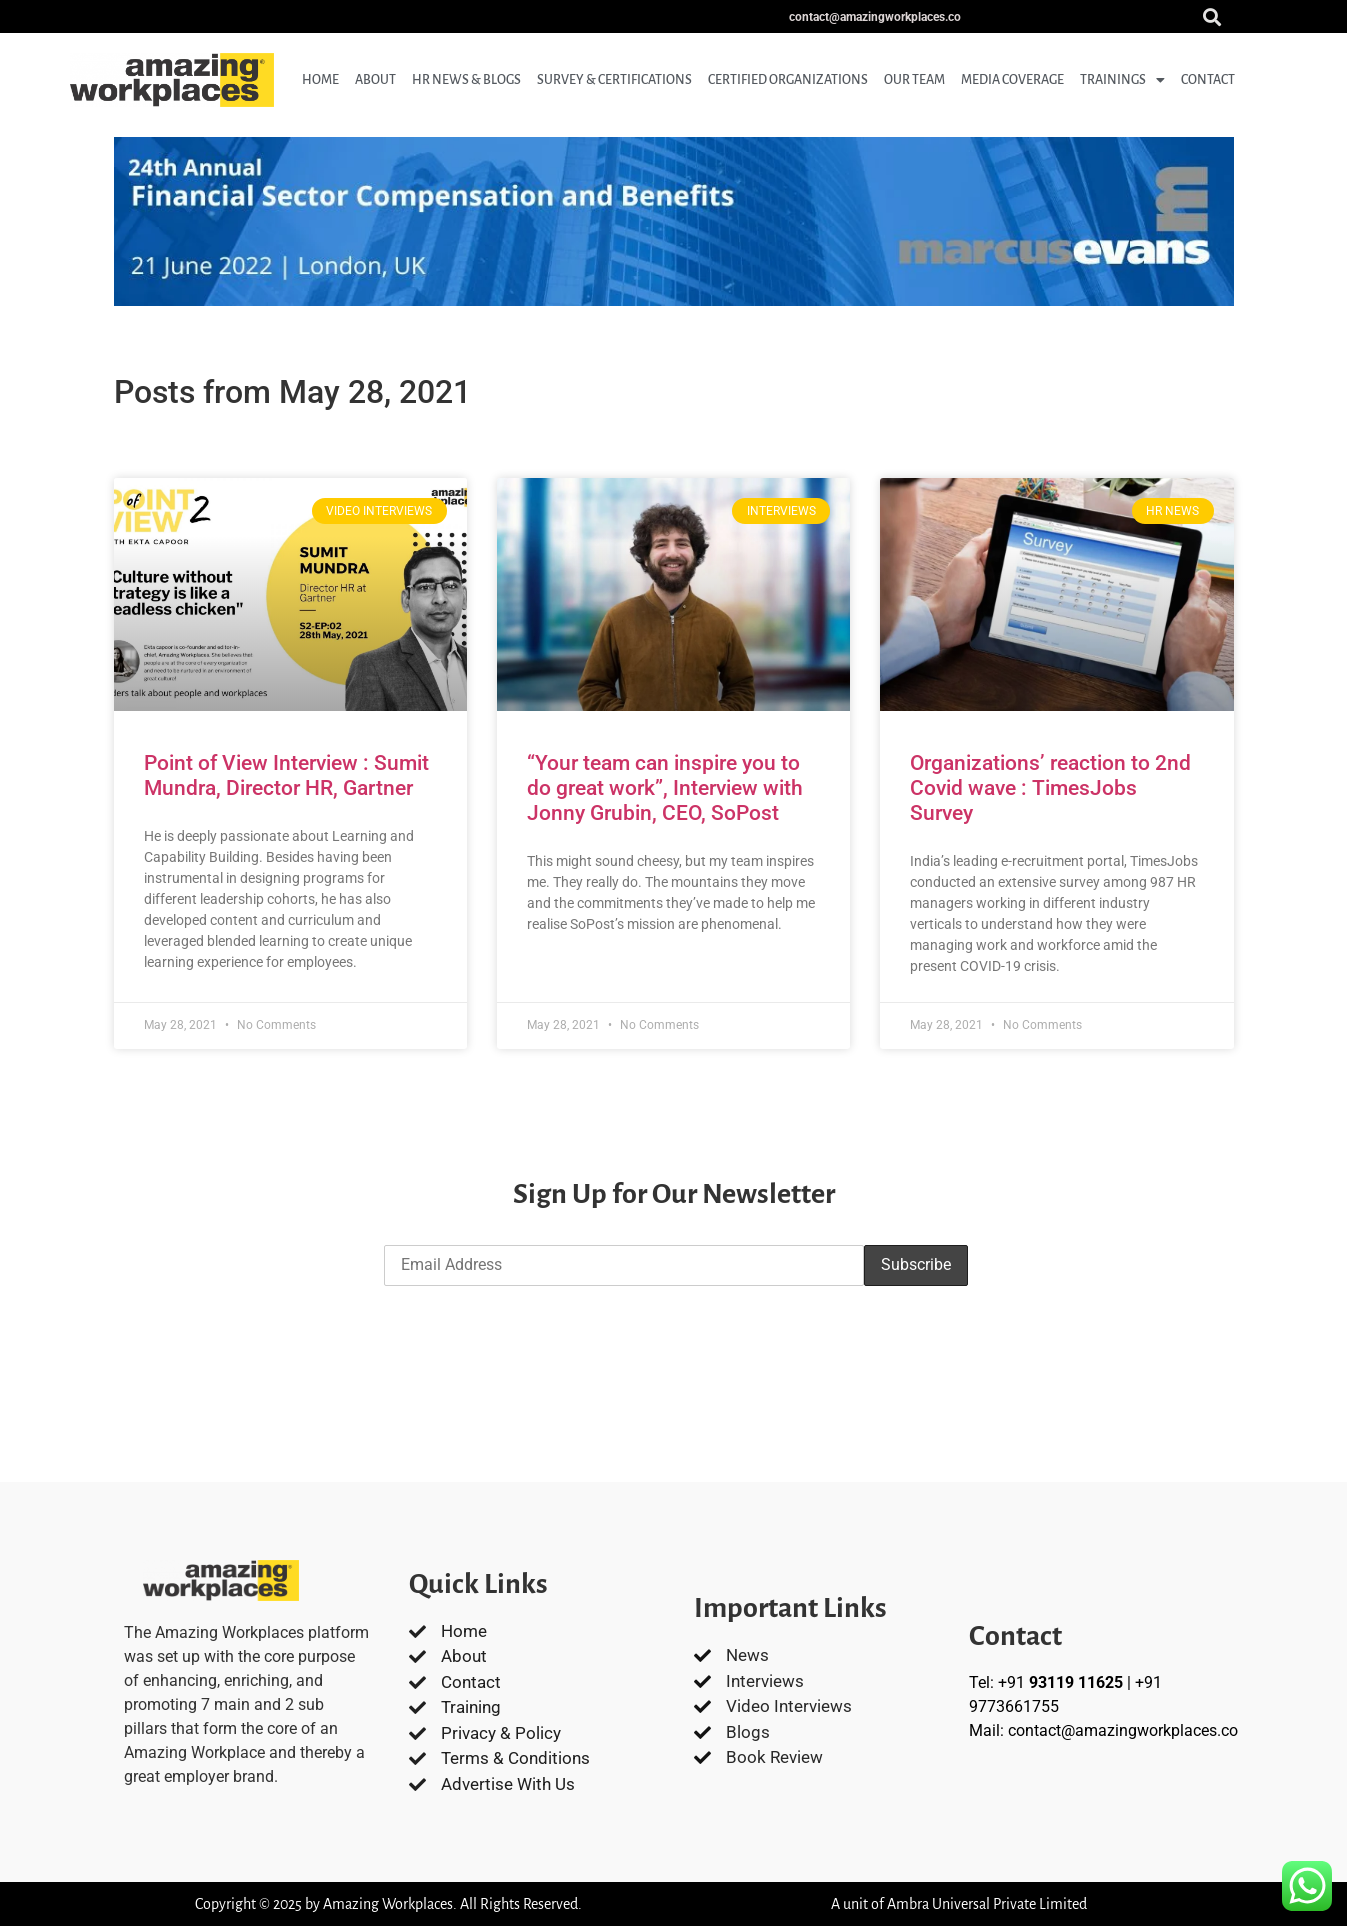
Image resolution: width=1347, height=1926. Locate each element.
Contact (1208, 80)
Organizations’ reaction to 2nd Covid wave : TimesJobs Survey (1050, 788)
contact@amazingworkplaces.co (1123, 1730)
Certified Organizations (788, 80)
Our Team (914, 80)
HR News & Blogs (466, 80)
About (375, 80)
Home (320, 80)
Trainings (1122, 80)
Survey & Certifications (614, 80)
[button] (1211, 16)
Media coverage (1012, 80)
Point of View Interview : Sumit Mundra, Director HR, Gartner (286, 775)
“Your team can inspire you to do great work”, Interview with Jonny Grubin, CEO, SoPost (665, 788)
